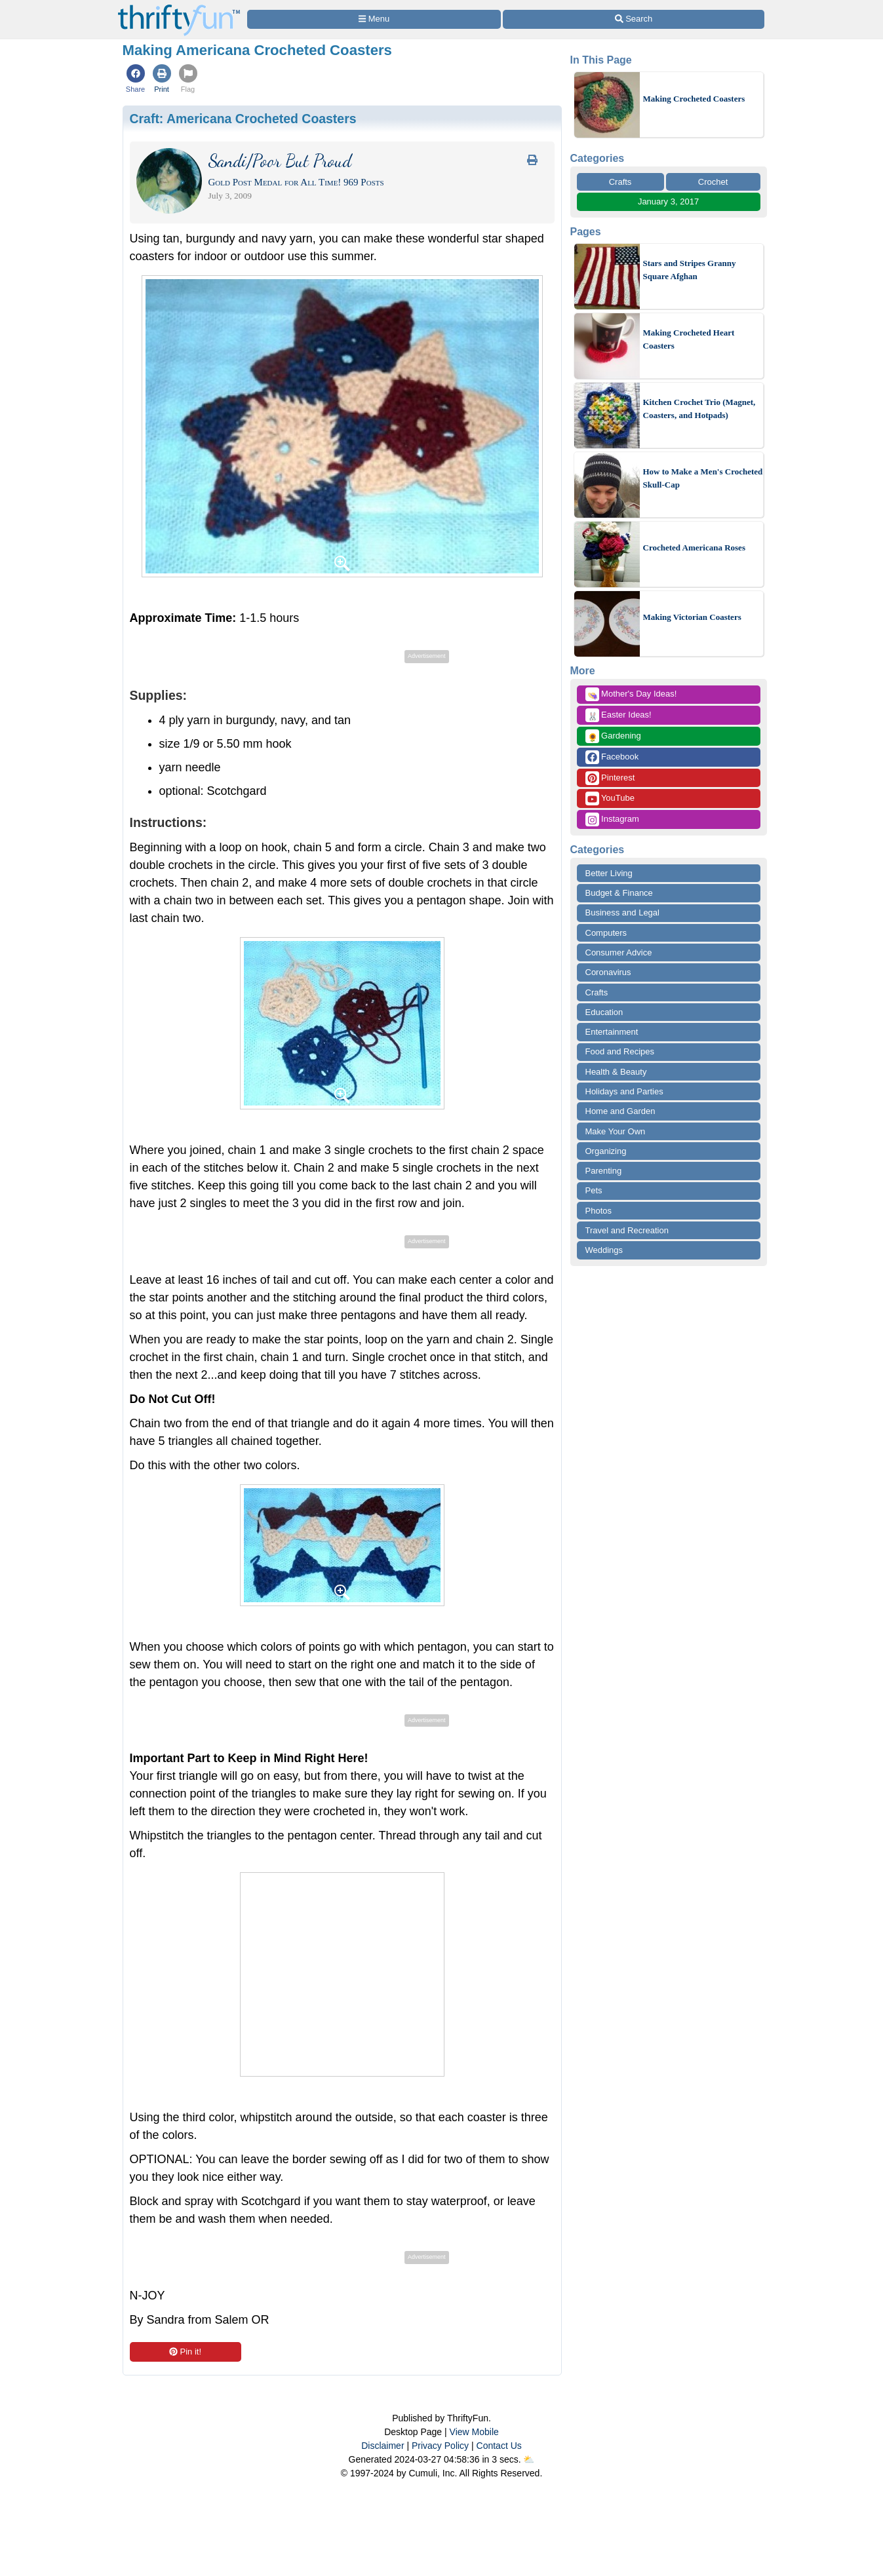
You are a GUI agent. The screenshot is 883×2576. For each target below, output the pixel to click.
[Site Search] (633, 19)
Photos (598, 1211)
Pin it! (185, 2351)
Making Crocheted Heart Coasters (689, 339)
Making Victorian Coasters (692, 617)
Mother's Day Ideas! (631, 694)
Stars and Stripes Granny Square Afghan (689, 269)
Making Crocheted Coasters (694, 99)
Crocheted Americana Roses (694, 547)
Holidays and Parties (624, 1091)
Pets (593, 1190)
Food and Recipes (620, 1051)
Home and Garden (620, 1111)
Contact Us (499, 2445)
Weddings (604, 1250)
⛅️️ (528, 2459)
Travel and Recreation (627, 1230)
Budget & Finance (619, 893)
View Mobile (474, 2432)
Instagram (612, 819)
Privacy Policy (440, 2445)
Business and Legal (622, 912)
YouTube (610, 798)
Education (604, 1012)
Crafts (620, 182)
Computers (606, 933)
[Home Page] (179, 7)
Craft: (243, 118)
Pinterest (610, 778)
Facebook (612, 757)
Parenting (603, 1171)
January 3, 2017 (668, 201)
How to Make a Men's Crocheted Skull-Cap (703, 478)
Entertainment (611, 1032)
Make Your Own (615, 1131)
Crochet (713, 182)
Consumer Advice (618, 952)
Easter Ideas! (618, 715)
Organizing (606, 1151)
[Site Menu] (374, 19)
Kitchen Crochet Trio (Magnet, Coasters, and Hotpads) (699, 408)
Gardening (613, 736)
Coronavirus (608, 972)
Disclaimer (382, 2445)
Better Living (609, 873)
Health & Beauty (616, 1072)
